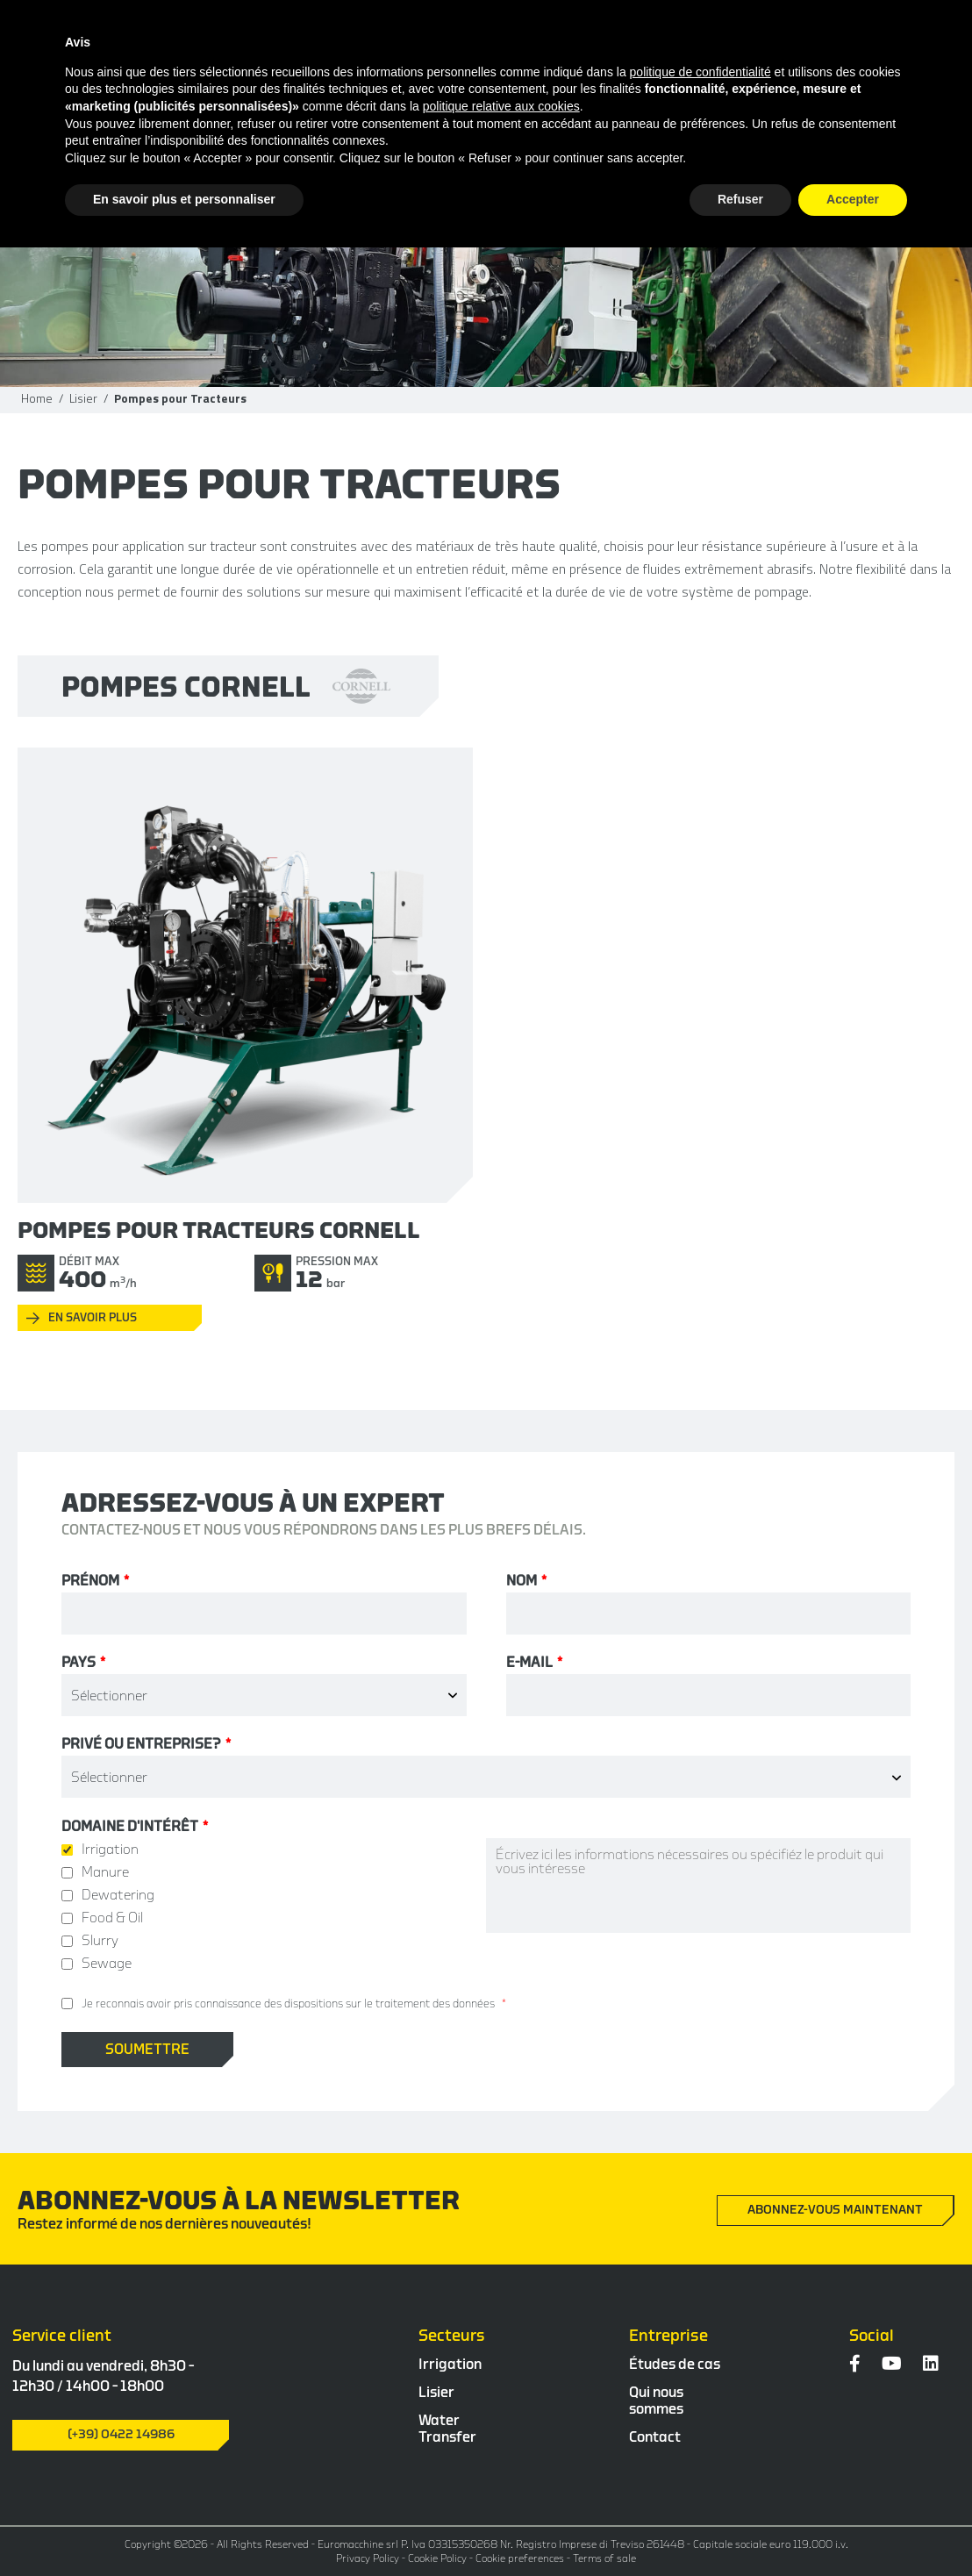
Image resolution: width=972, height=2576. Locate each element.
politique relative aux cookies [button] (501, 106)
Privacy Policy (367, 2558)
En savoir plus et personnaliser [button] (184, 199)
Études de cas (674, 2365)
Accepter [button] (852, 199)
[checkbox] (273, 1906)
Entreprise (668, 2335)
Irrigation (450, 2365)
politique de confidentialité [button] (700, 72)
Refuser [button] (740, 199)
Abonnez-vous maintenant (835, 2210)
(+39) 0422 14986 (121, 2435)
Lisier (83, 398)
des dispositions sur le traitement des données (379, 2003)
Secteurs (451, 2335)
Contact (655, 2437)
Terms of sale (604, 2558)
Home (37, 398)
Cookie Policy (437, 2558)
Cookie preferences (519, 2558)
